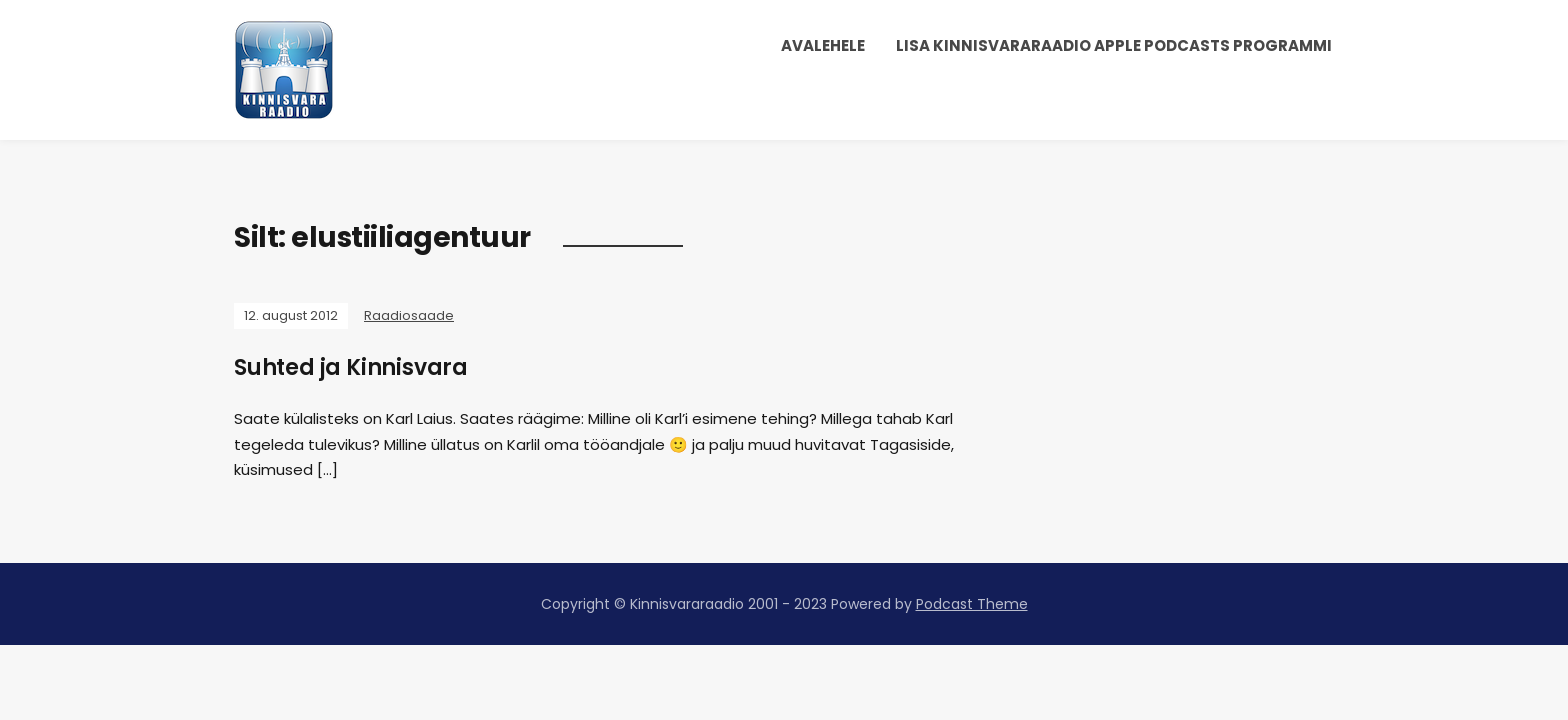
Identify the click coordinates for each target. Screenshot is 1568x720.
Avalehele (823, 45)
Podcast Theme (972, 604)
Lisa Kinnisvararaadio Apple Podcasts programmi (1114, 45)
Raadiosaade (409, 315)
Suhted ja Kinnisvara (351, 367)
